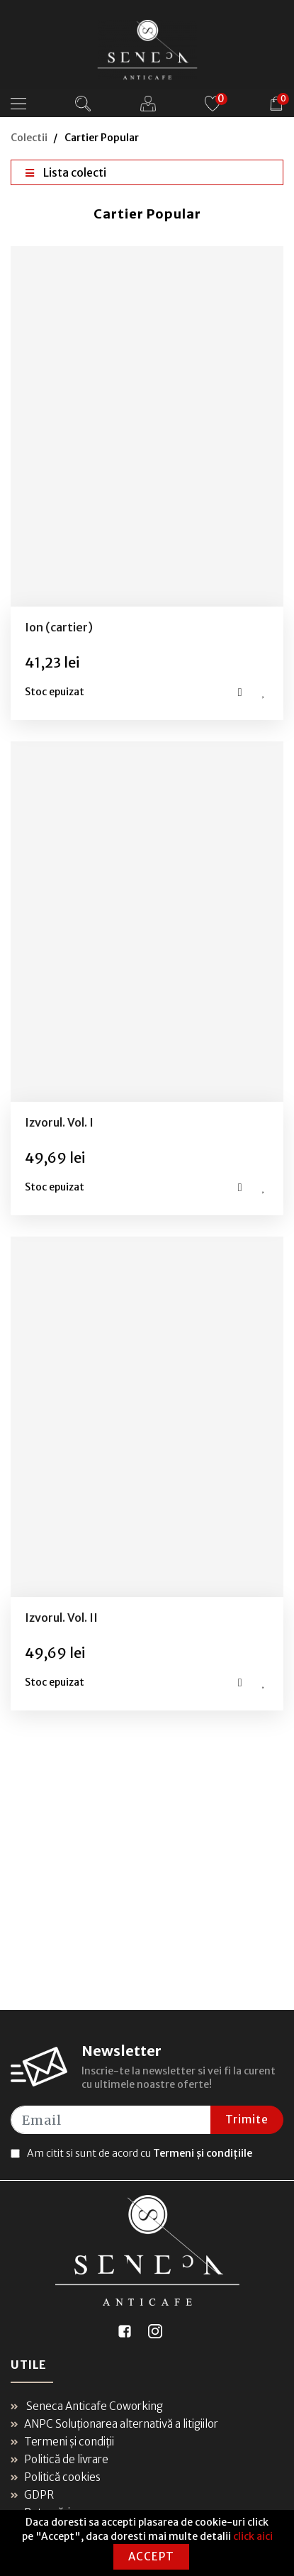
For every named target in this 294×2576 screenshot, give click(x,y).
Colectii (29, 137)
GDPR (32, 2495)
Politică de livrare (59, 2459)
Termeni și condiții (62, 2441)
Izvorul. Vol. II (61, 1617)
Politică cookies (56, 2477)
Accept (151, 2556)
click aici (253, 2536)
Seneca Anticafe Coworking (87, 2406)
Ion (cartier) (59, 627)
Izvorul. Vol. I (59, 1122)
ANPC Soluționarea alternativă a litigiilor (114, 2424)
